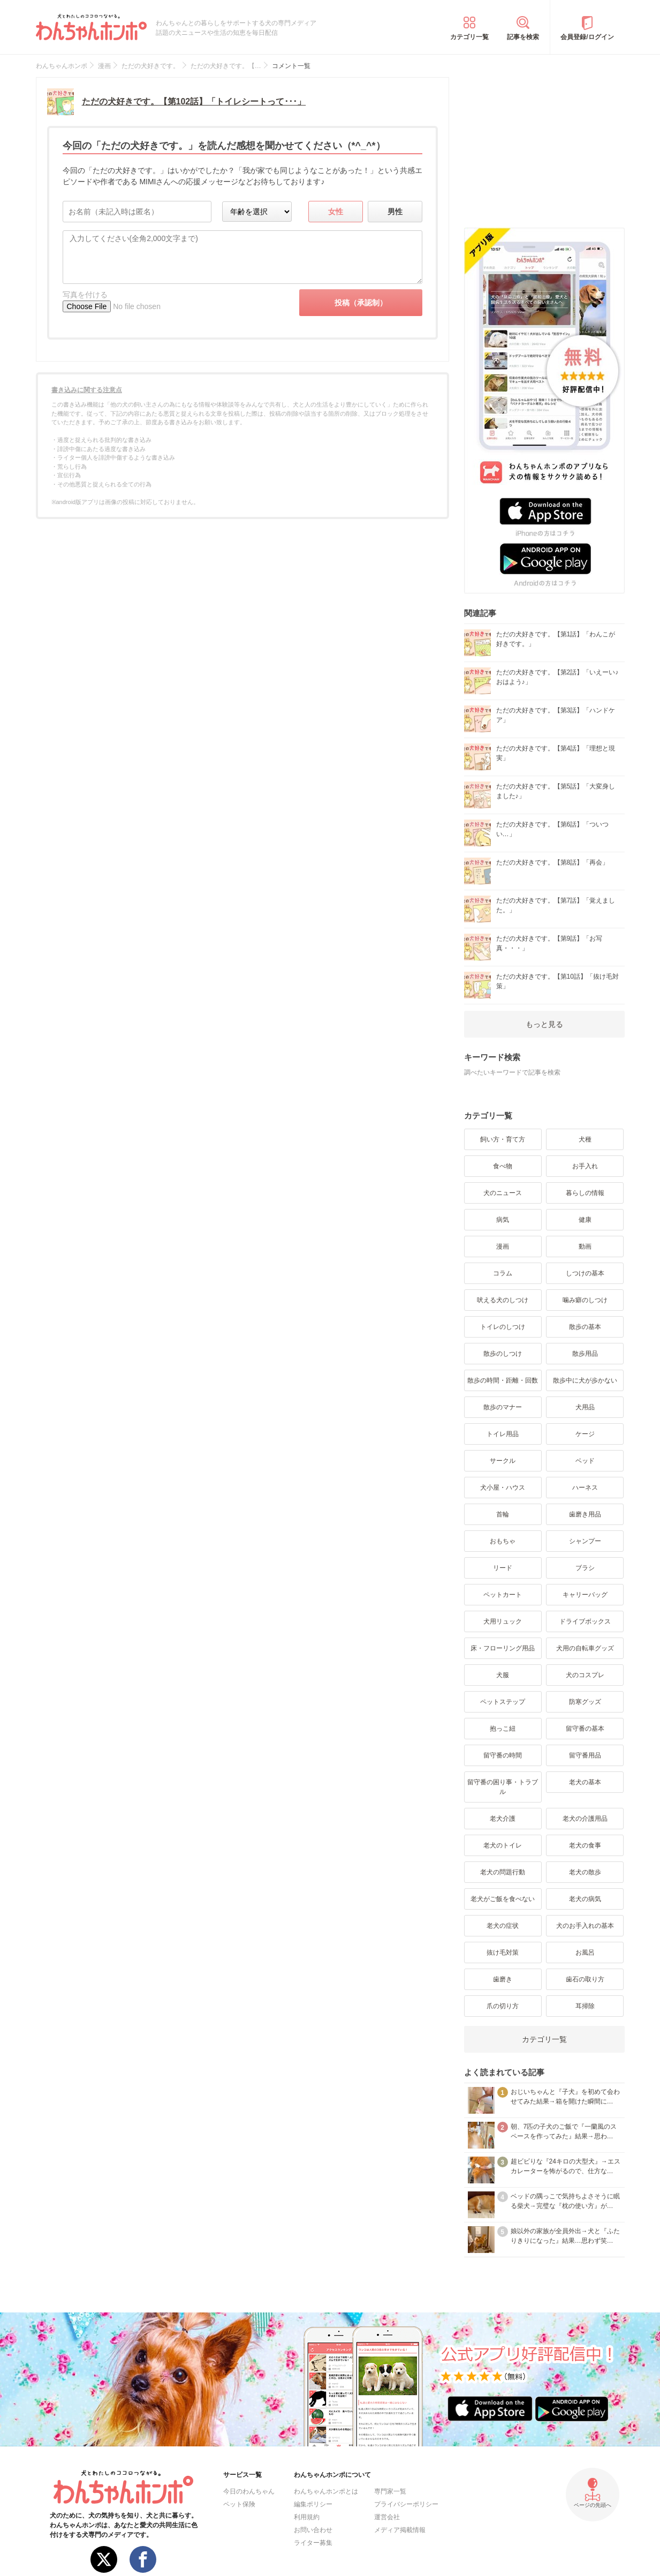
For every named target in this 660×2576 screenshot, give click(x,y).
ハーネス (585, 1487)
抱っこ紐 (502, 1728)
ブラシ (585, 1568)
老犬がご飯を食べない (503, 1899)
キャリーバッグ (585, 1594)
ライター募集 (313, 2543)
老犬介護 (502, 1818)
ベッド (585, 1461)
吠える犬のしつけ (502, 1300)
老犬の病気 (585, 1899)
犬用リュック (502, 1621)
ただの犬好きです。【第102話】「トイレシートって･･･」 (194, 101)
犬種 (585, 1139)
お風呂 (585, 1952)
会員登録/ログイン (586, 37)
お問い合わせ (313, 2530)
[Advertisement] (544, 144)
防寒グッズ (585, 1702)
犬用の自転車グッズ (585, 1648)
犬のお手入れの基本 (585, 1925)
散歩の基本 (585, 1327)
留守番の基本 (585, 1728)
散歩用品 (585, 1353)
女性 (335, 211)
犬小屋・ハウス (502, 1487)
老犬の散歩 (585, 1872)
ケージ (585, 1434)
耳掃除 (585, 2006)
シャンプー (585, 1541)
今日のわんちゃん (249, 2491)
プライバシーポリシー (406, 2504)
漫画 (502, 1246)
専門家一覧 (390, 2491)
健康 (585, 1219)
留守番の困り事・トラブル (502, 1787)
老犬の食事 (585, 1845)
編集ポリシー (313, 2504)
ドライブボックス (585, 1621)
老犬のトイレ (502, 1845)
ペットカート (502, 1594)
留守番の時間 (502, 1755)
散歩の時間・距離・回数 (502, 1380)
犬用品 (585, 1407)
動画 (585, 1246)
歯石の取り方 (585, 1979)
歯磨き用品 (585, 1514)
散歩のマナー (502, 1407)
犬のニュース (502, 1193)
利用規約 (307, 2517)
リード (502, 1568)
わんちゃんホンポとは (326, 2491)
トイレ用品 (503, 1434)
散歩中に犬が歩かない (585, 1380)
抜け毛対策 (503, 1952)
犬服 (502, 1675)
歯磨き (502, 1979)
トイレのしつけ (502, 1327)
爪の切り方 (503, 2006)
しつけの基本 (585, 1273)
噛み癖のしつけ (585, 1300)
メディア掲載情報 (400, 2530)
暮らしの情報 (585, 1193)
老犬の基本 (585, 1782)
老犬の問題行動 (502, 1872)
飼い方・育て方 (502, 1139)
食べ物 (502, 1166)
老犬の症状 (503, 1925)
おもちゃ (502, 1541)
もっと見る (544, 1024)
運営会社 (387, 2517)
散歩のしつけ (502, 1353)
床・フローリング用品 (503, 1648)
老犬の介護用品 (585, 1818)
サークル (502, 1461)
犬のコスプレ (585, 1675)
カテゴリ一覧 (469, 37)
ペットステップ (502, 1702)
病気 (502, 1219)
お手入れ (585, 1166)
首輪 (502, 1514)
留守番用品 (585, 1755)
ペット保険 (239, 2504)
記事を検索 (523, 37)
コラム (502, 1273)
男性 (395, 211)
